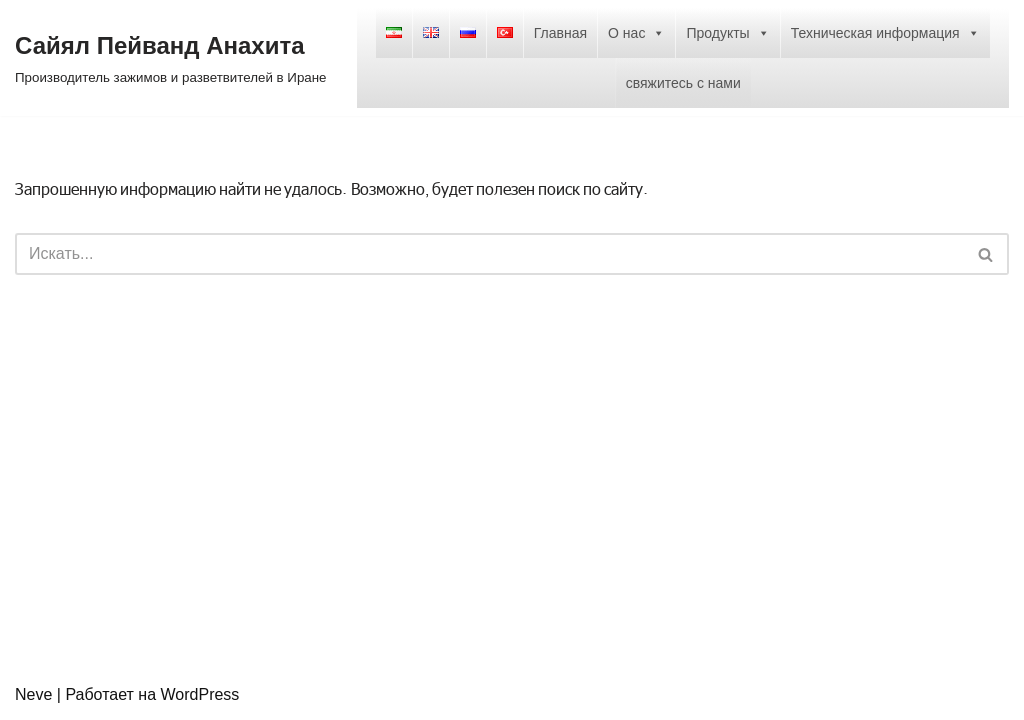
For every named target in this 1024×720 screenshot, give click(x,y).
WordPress (200, 694)
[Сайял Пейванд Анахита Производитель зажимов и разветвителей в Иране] (171, 57)
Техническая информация (885, 33)
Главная (560, 33)
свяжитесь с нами (683, 83)
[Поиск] (489, 254)
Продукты (727, 33)
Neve (33, 694)
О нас (636, 33)
